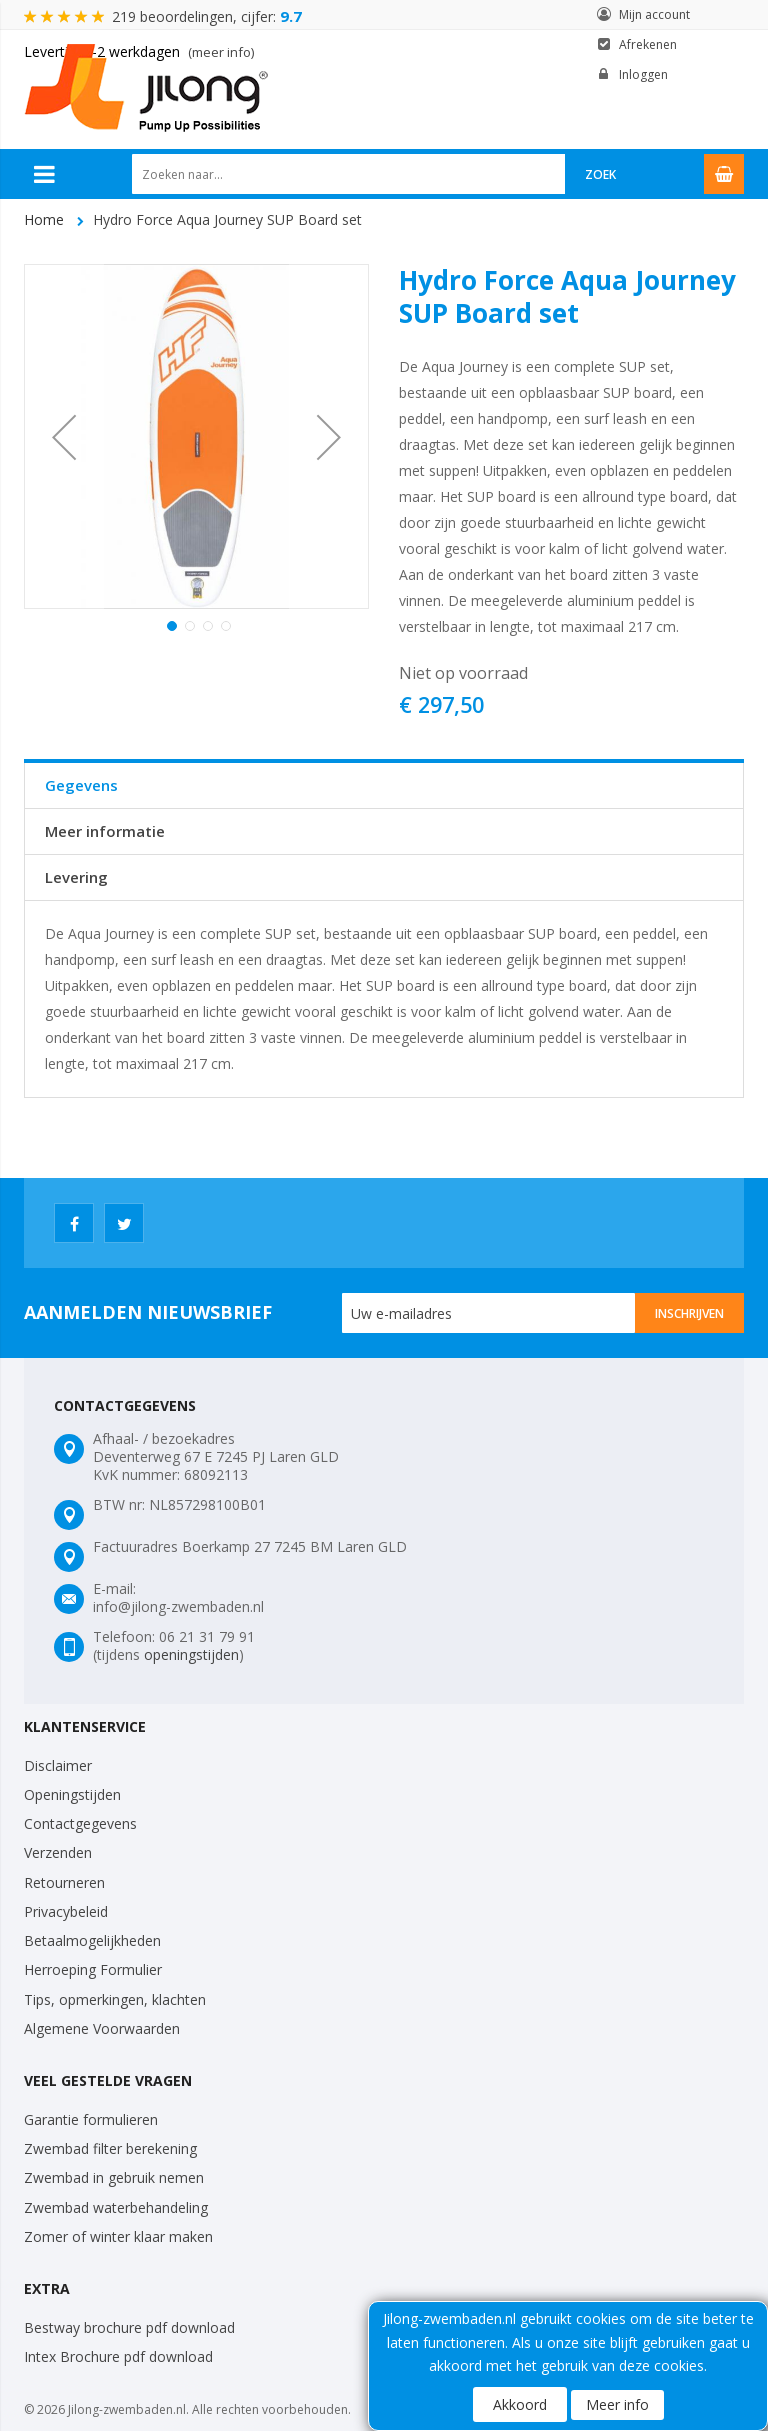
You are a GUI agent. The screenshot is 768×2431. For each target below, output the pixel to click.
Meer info (617, 2404)
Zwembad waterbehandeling (116, 2207)
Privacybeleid (66, 1911)
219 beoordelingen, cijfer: (207, 16)
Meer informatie (105, 831)
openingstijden (191, 1654)
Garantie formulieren (91, 2119)
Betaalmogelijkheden (92, 1940)
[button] (64, 436)
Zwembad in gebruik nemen (114, 2177)
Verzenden (58, 1852)
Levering (76, 877)
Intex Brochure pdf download (118, 2356)
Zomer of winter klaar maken (118, 2236)
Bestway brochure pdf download (129, 2327)
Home (44, 219)
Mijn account (654, 14)
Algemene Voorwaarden (102, 2028)
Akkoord (520, 2404)
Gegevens (81, 785)
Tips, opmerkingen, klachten (115, 1999)
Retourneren (64, 1882)
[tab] (384, 785)
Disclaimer (58, 1765)
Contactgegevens (80, 1823)
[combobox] (349, 174)
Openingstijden (72, 1794)
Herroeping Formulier (93, 1969)
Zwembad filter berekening (110, 2148)
